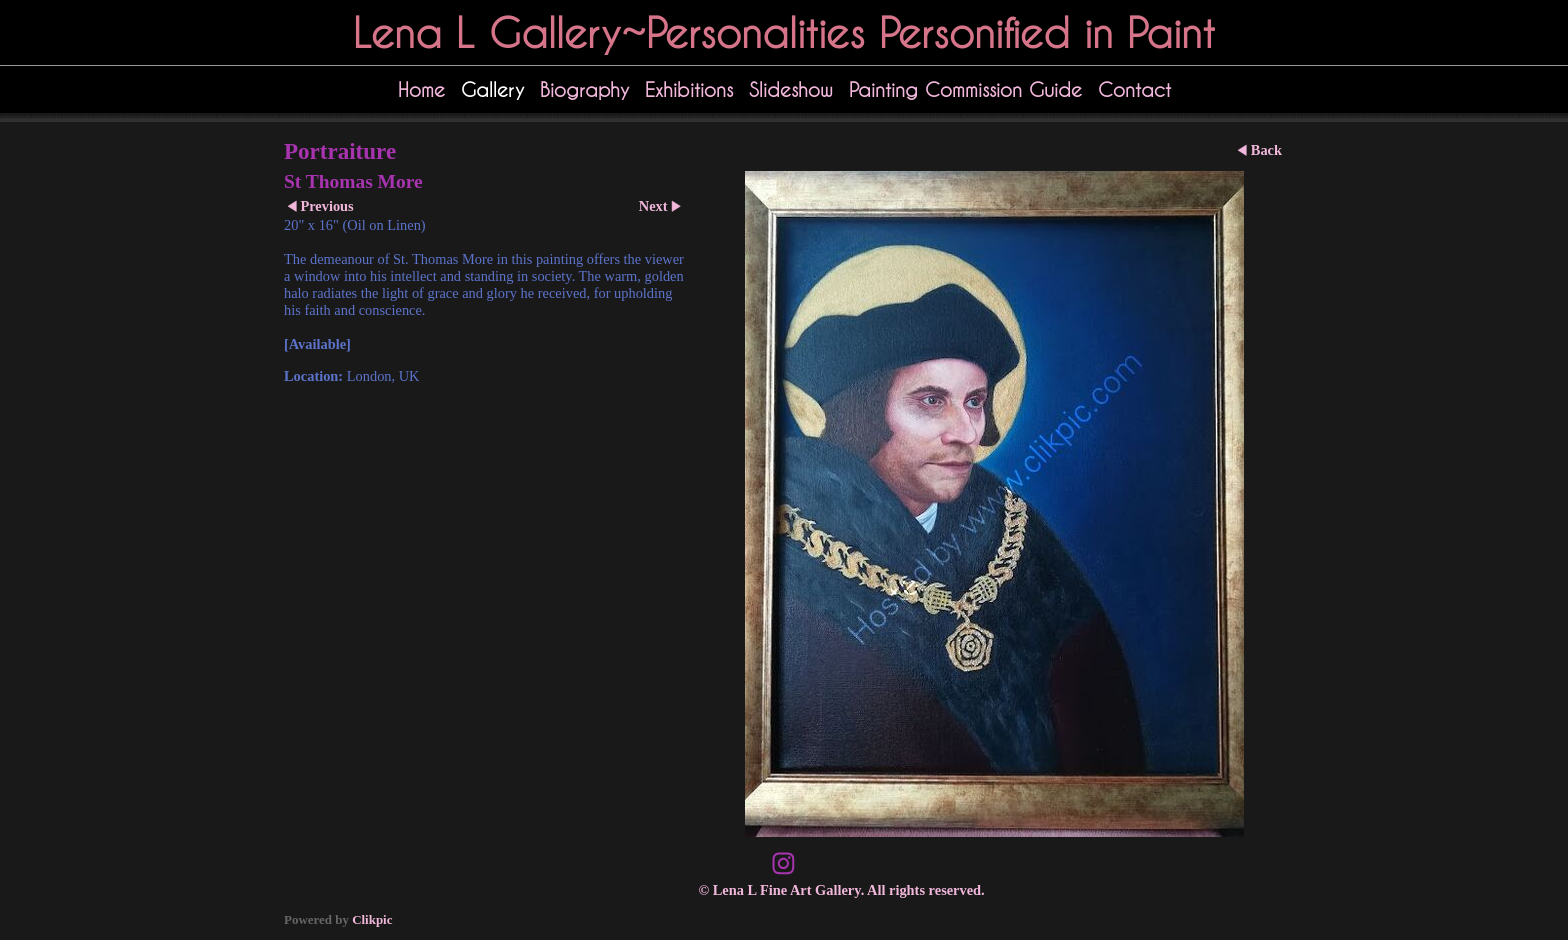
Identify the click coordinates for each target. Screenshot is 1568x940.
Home (421, 89)
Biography (584, 89)
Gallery (492, 89)
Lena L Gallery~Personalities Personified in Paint (784, 32)
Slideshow (791, 89)
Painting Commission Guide (965, 89)
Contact (1134, 89)
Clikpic (372, 919)
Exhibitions (689, 89)
